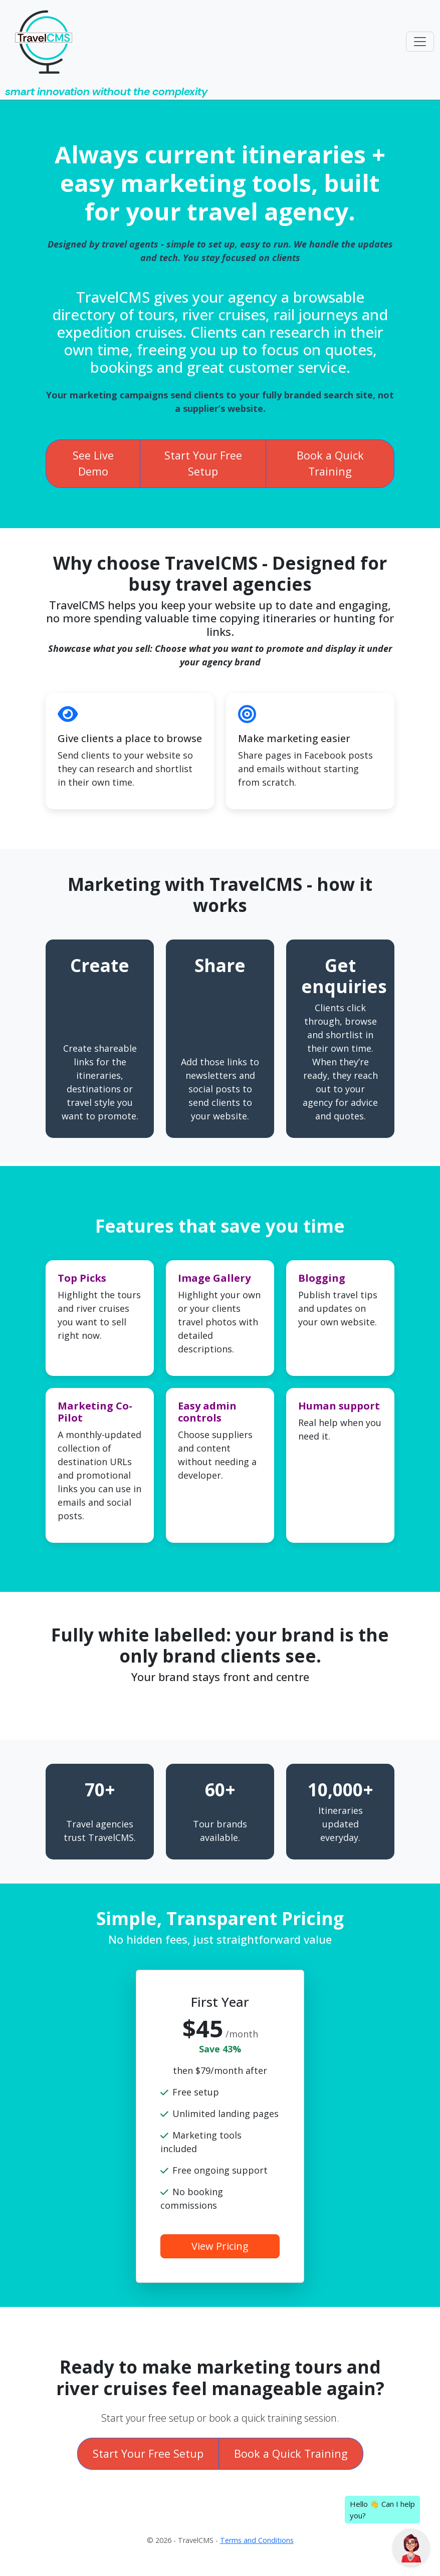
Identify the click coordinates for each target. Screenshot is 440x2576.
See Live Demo (93, 463)
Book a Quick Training (330, 463)
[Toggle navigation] (420, 42)
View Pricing (220, 2246)
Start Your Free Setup (203, 463)
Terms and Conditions (257, 2540)
